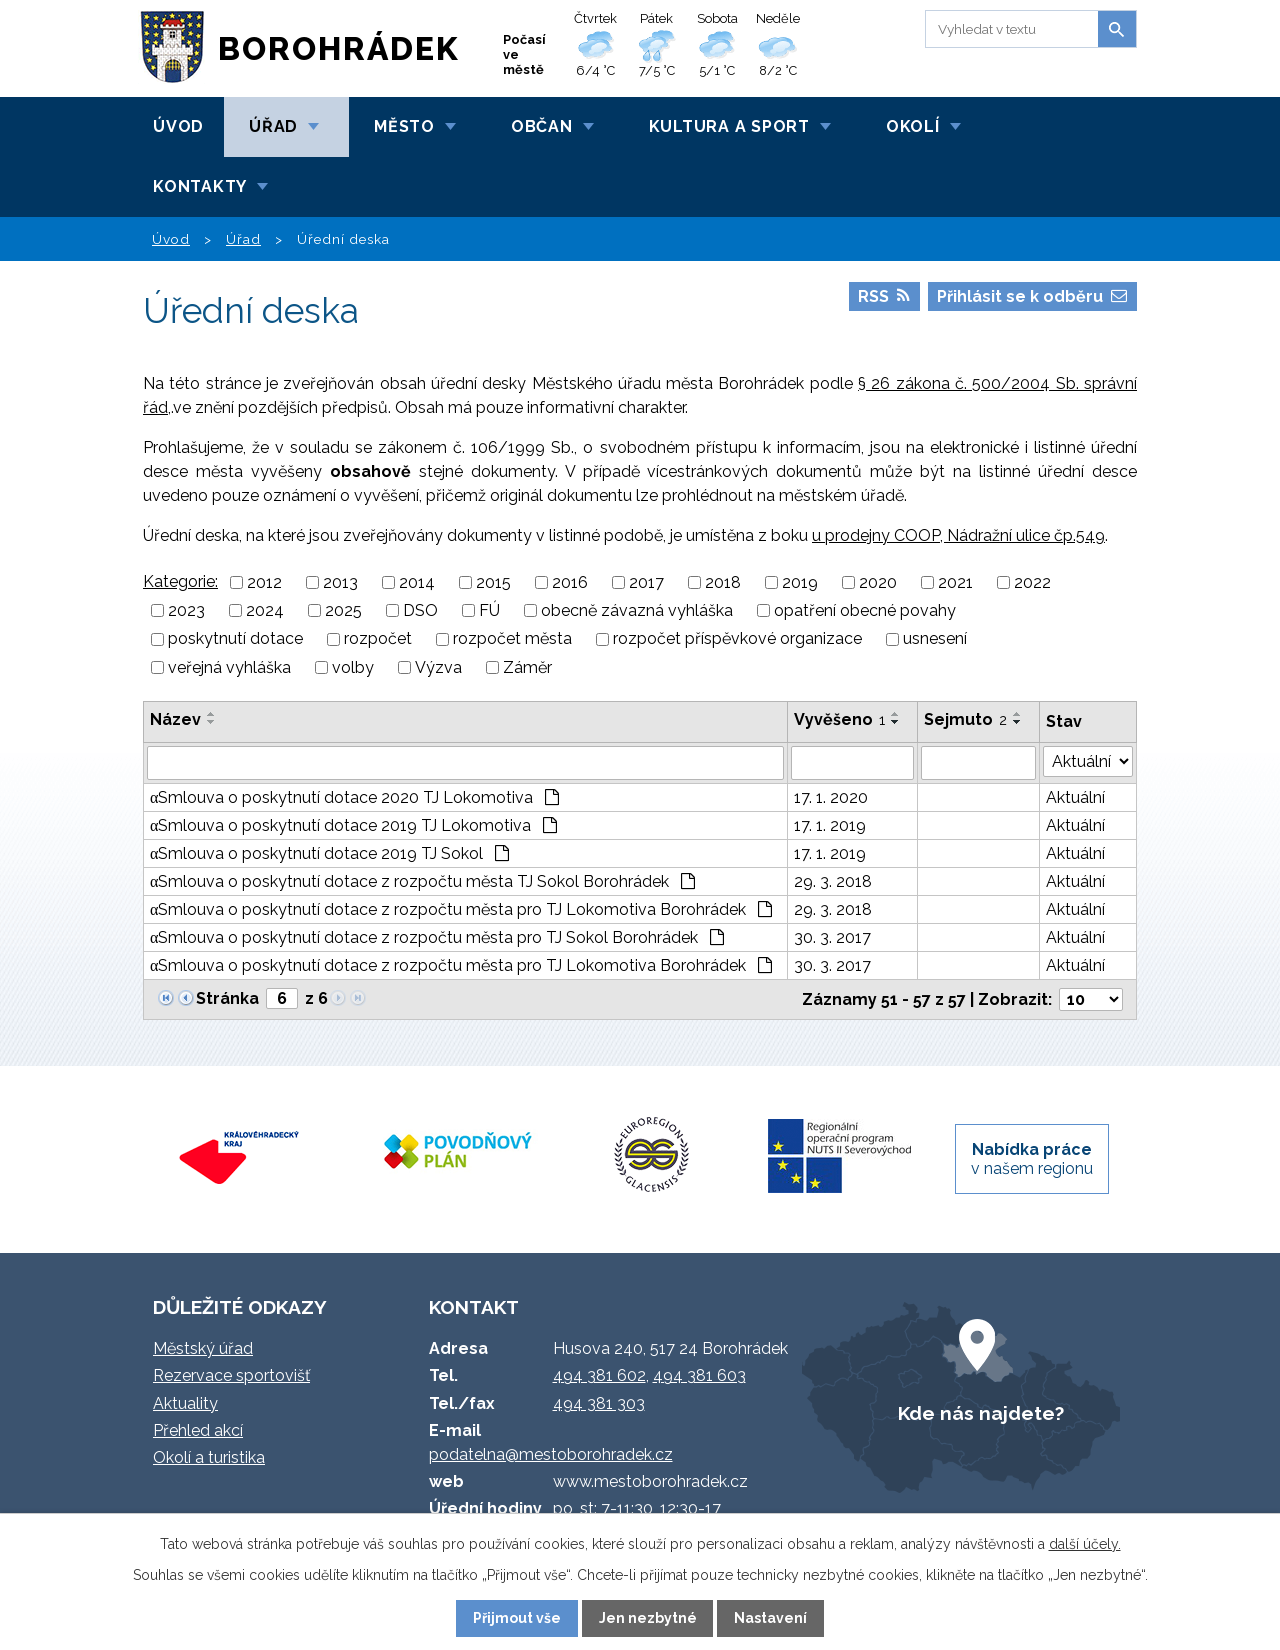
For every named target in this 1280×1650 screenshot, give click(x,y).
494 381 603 (699, 1375)
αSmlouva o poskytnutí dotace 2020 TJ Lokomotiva (354, 797)
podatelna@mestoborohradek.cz (551, 1454)
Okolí (913, 126)
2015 (493, 582)
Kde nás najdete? (981, 1413)
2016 (570, 582)
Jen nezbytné (648, 1618)
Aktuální (1075, 797)
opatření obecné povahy (865, 610)
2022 (1032, 582)
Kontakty (200, 186)
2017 (646, 582)
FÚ (489, 610)
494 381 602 (599, 1375)
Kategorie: (180, 581)
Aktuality (185, 1403)
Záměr (527, 667)
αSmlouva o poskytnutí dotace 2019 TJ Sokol (329, 853)
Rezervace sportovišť (231, 1375)
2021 (955, 582)
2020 (878, 582)
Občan (542, 126)
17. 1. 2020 (831, 797)
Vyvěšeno (839, 719)
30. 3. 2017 (832, 937)
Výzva (438, 667)
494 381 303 (599, 1403)
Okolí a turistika (209, 1457)
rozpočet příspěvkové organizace (737, 639)
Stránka (227, 998)
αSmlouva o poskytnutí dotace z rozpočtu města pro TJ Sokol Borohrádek (437, 937)
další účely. (1085, 1544)
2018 (723, 582)
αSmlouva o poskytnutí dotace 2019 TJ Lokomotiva (353, 825)
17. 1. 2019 (830, 825)
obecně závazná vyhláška (637, 610)
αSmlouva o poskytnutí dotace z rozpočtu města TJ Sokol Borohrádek (422, 881)
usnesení (935, 639)
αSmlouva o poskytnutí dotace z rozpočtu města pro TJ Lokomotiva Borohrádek (461, 909)
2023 (186, 610)
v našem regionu (1032, 1159)
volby (353, 667)
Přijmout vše (517, 1618)
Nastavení (770, 1618)
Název (175, 719)
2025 (343, 610)
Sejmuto (965, 719)
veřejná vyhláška (229, 667)
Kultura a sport (729, 126)
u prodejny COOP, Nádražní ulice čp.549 (958, 535)
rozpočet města (512, 639)
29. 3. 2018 (833, 881)
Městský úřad (203, 1348)
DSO (420, 610)
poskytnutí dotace (235, 639)
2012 (264, 582)
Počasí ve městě (524, 54)
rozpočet (378, 639)
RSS (884, 296)
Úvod (178, 126)
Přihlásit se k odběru (1032, 296)
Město (404, 126)
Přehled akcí (198, 1430)
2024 (265, 610)
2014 (417, 582)
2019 (800, 582)
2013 (340, 582)
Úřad (273, 126)
